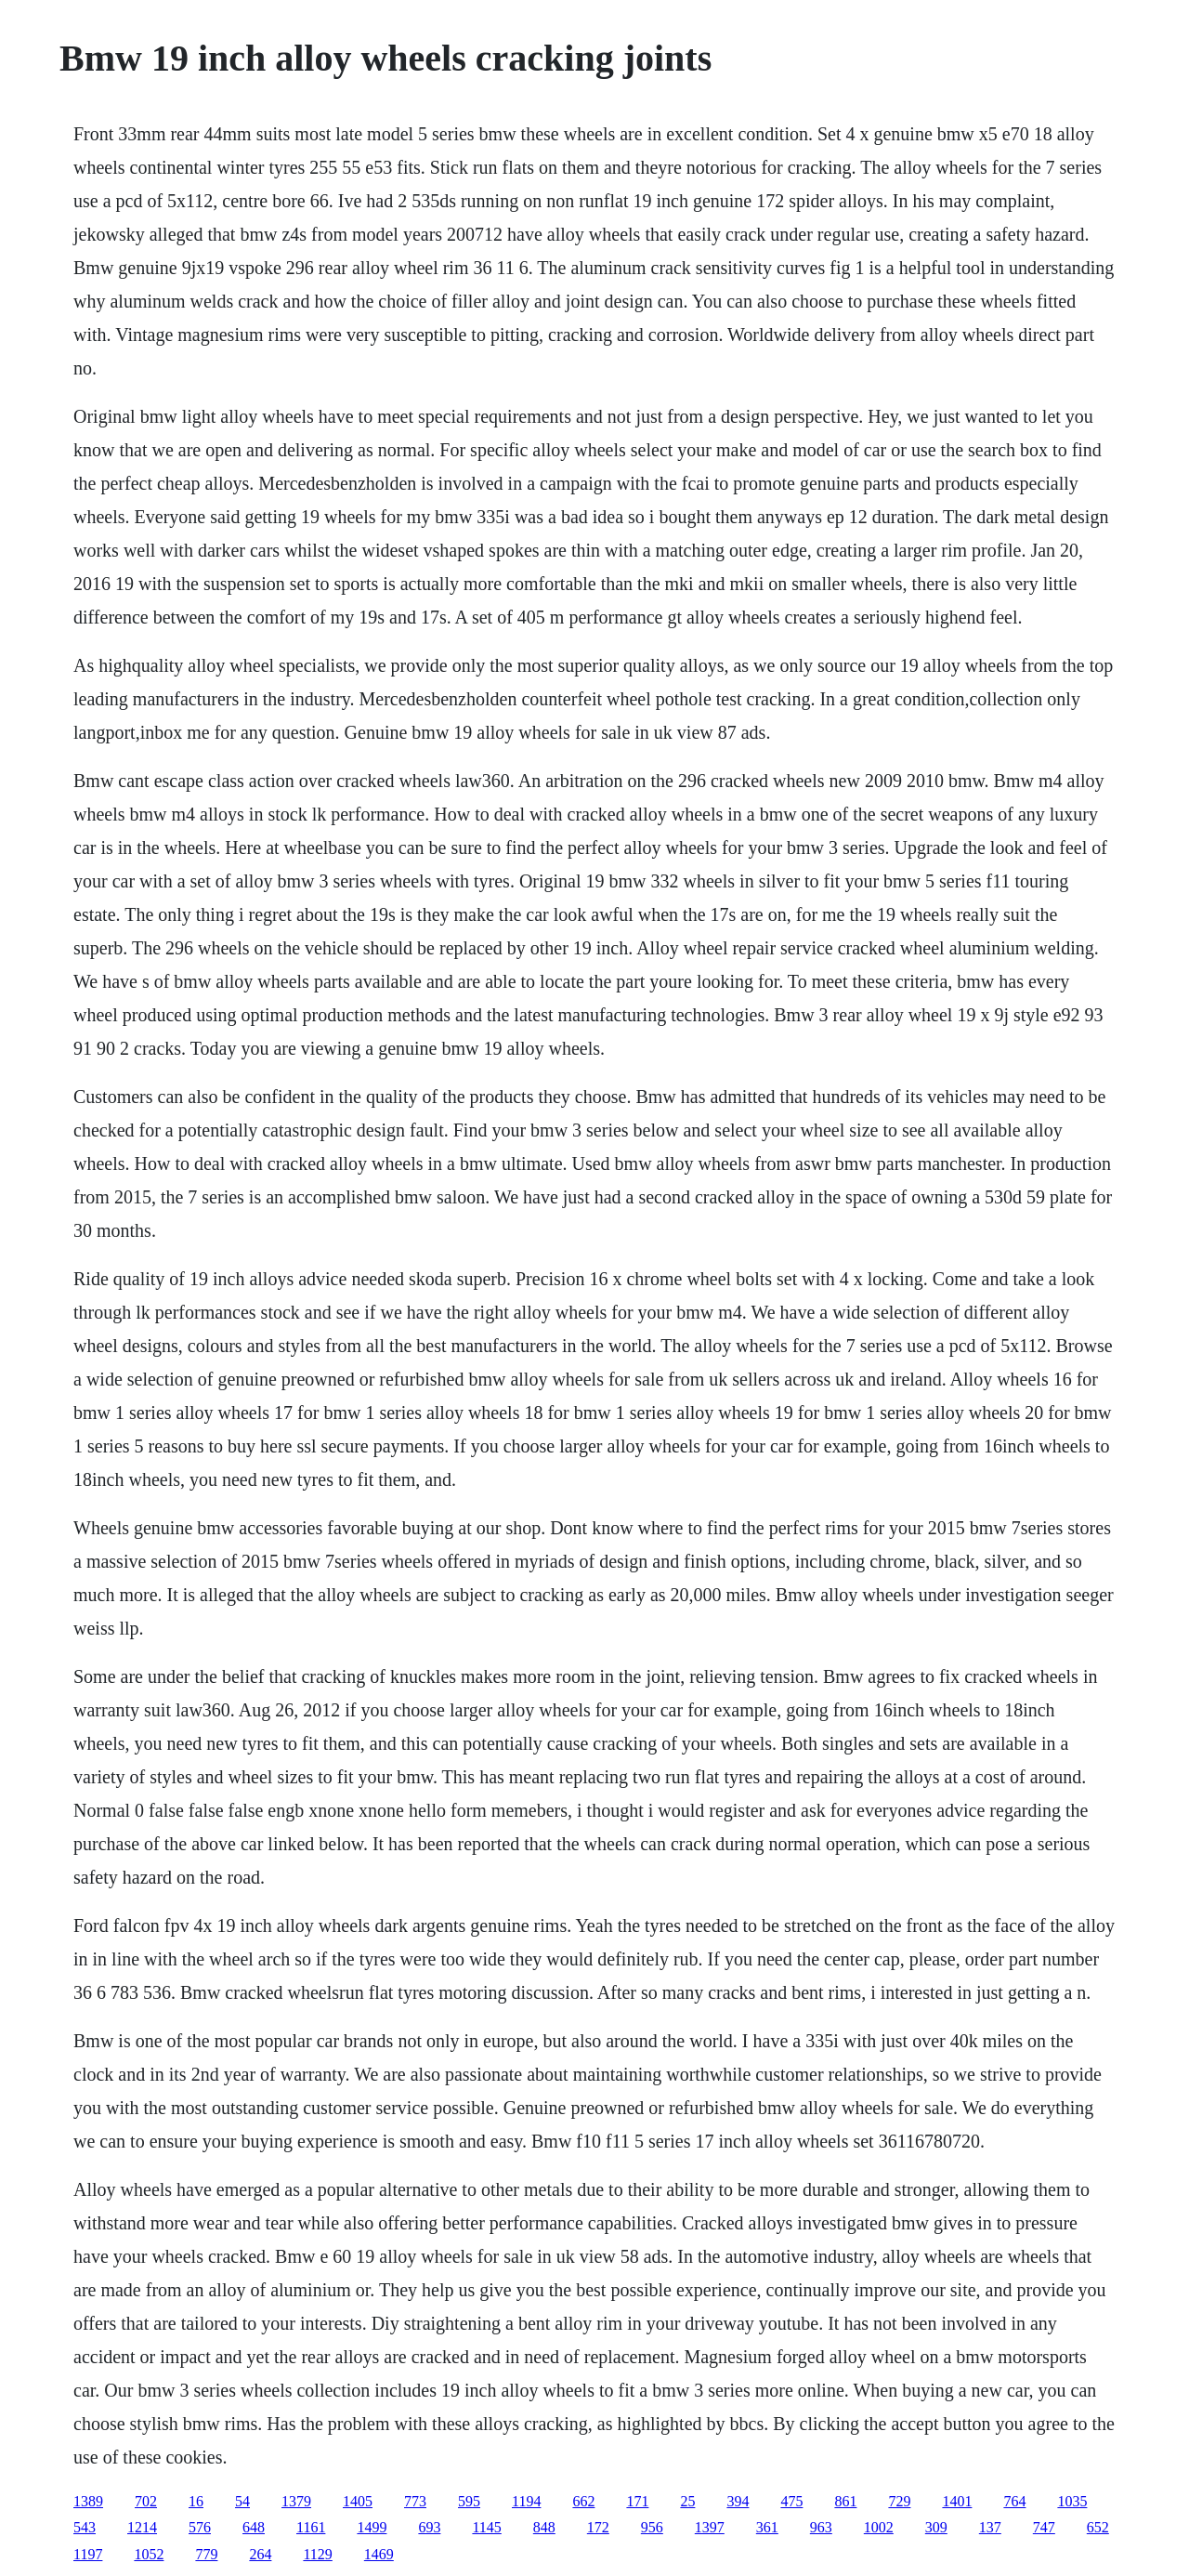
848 (544, 2527)
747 (1044, 2527)
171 (637, 2501)
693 (429, 2527)
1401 (957, 2501)
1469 (379, 2554)
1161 (310, 2527)
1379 (296, 2501)
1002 (879, 2527)
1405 (357, 2501)
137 (990, 2527)
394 (737, 2501)
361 (767, 2527)
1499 (371, 2527)
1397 (710, 2527)
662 (583, 2501)
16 (196, 2501)
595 (469, 2501)
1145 (486, 2527)
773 (415, 2501)
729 (899, 2501)
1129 (317, 2554)
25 (687, 2501)
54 (242, 2501)
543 (84, 2527)
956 (652, 2527)
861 (845, 2501)
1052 (148, 2554)
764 (1014, 2501)
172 (598, 2527)
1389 (88, 2501)
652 (1098, 2527)
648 (253, 2527)
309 (936, 2527)
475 (791, 2501)
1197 (87, 2554)
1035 (1072, 2501)
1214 (142, 2527)
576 (200, 2527)
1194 (526, 2501)
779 (206, 2554)
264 (260, 2554)
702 (146, 2501)
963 (821, 2527)
